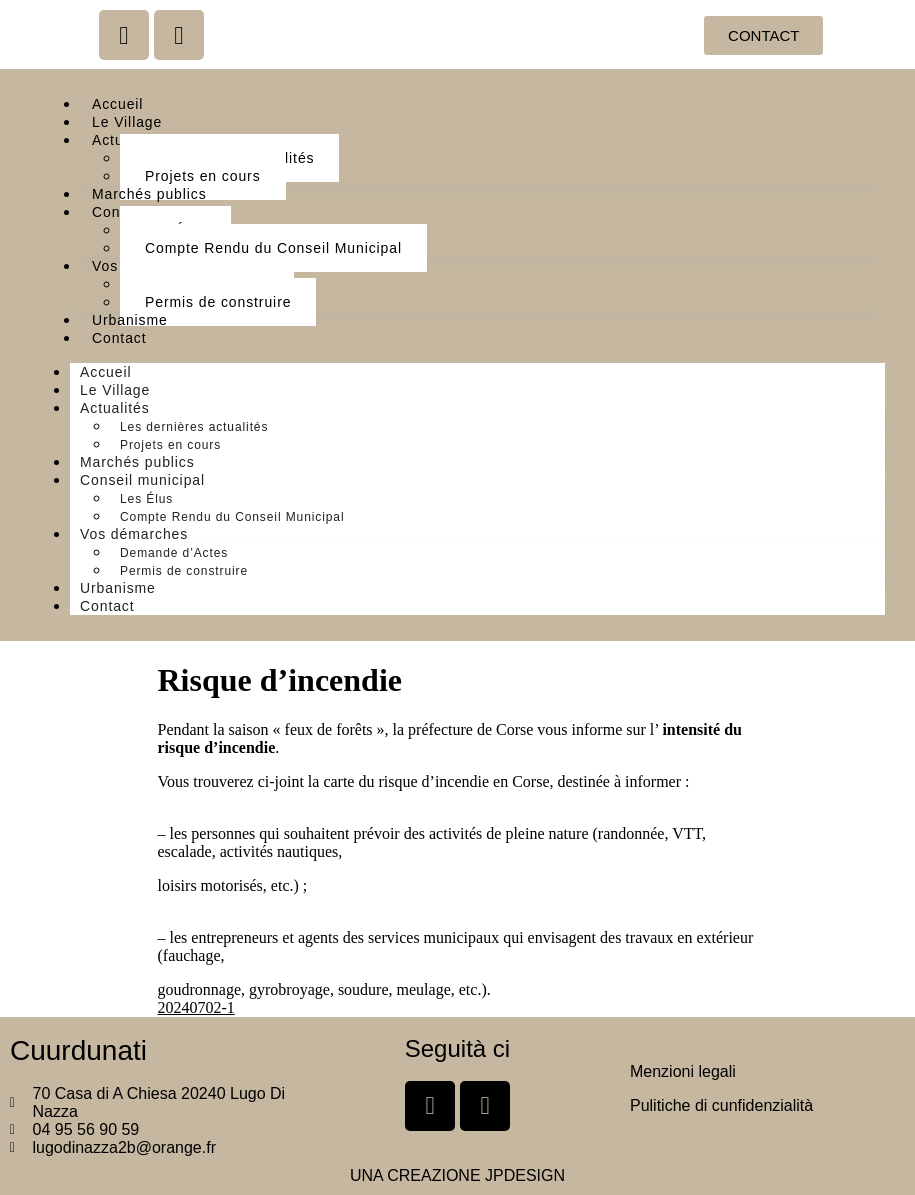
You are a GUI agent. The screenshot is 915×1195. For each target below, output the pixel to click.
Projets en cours (203, 176)
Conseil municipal (142, 480)
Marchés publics (149, 194)
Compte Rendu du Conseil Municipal (273, 248)
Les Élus (146, 499)
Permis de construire (218, 302)
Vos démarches (134, 534)
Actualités (115, 408)
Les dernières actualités (194, 427)
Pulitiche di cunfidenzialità (721, 1105)
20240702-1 (196, 1007)
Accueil (117, 104)
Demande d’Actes (174, 553)
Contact (119, 338)
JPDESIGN (525, 1175)
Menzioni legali (683, 1071)
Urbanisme (130, 320)
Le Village (127, 122)
